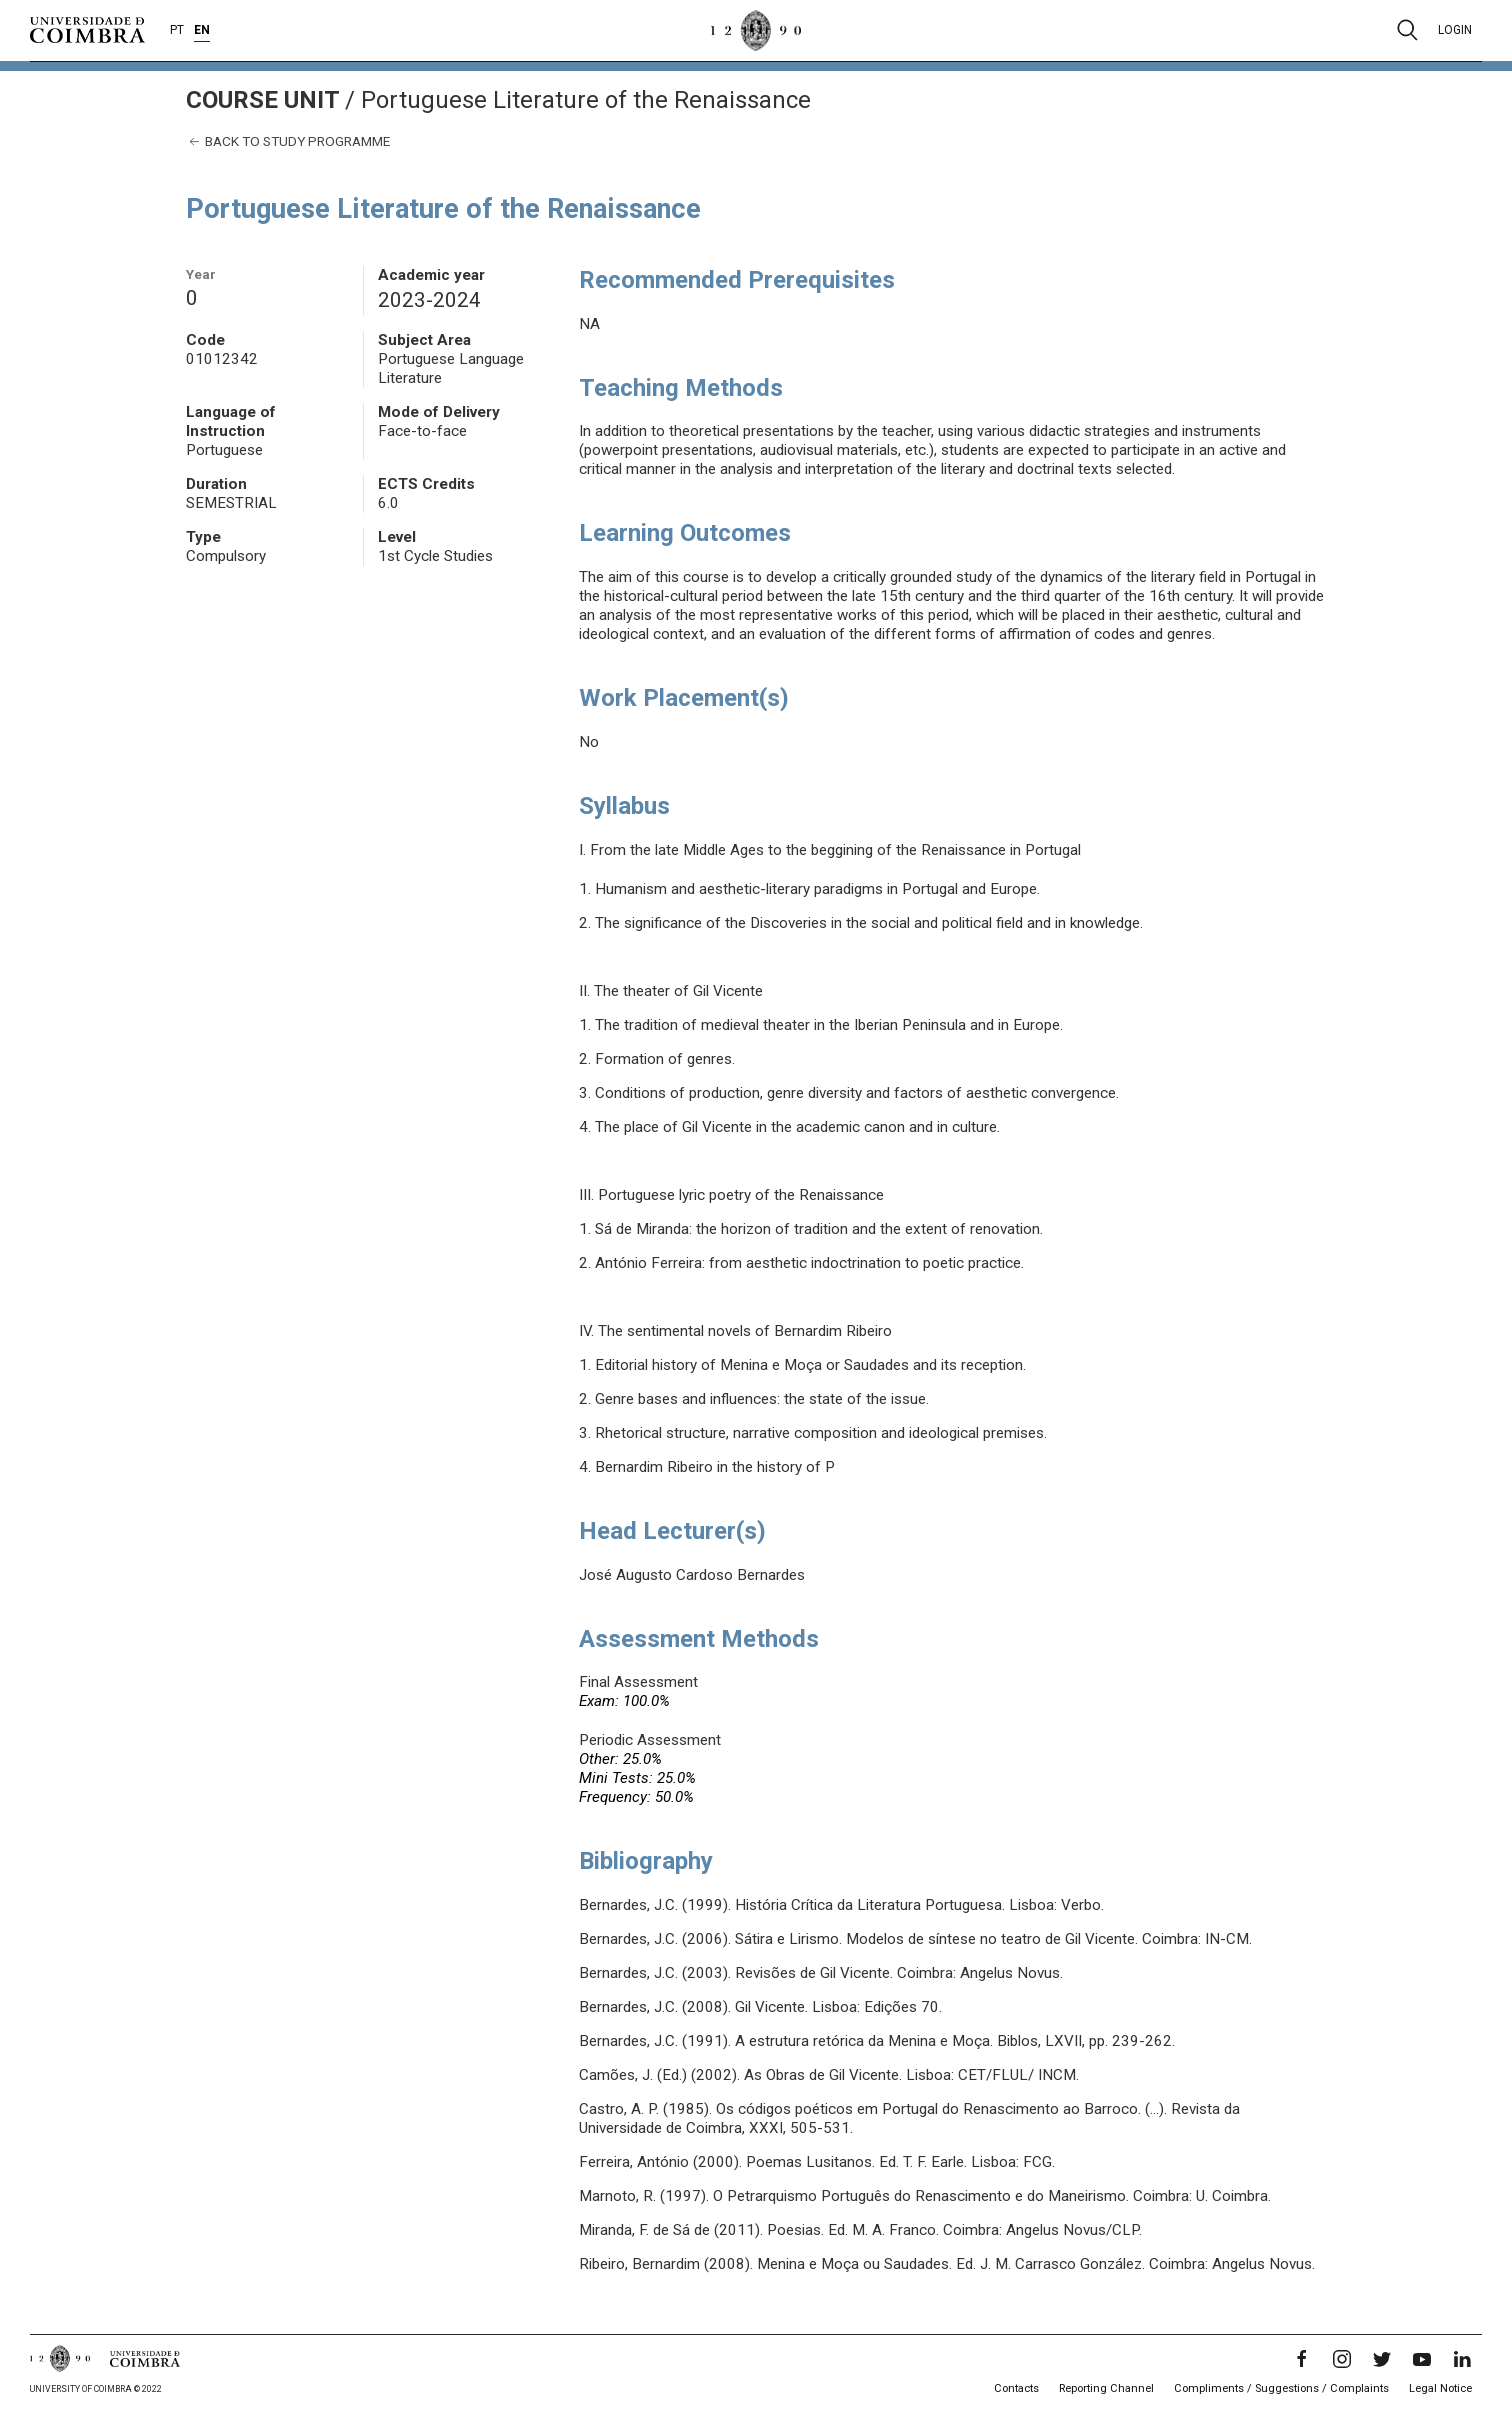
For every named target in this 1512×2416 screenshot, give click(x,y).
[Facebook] (1302, 2359)
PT (177, 30)
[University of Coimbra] (87, 29)
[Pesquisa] (1407, 30)
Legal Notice (1440, 2388)
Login (1455, 30)
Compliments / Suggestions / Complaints (1281, 2388)
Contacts (1016, 2388)
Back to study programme (288, 141)
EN (202, 30)
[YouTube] (1422, 2359)
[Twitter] (1382, 2359)
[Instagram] (1342, 2359)
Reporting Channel (1106, 2388)
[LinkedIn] (1462, 2359)
